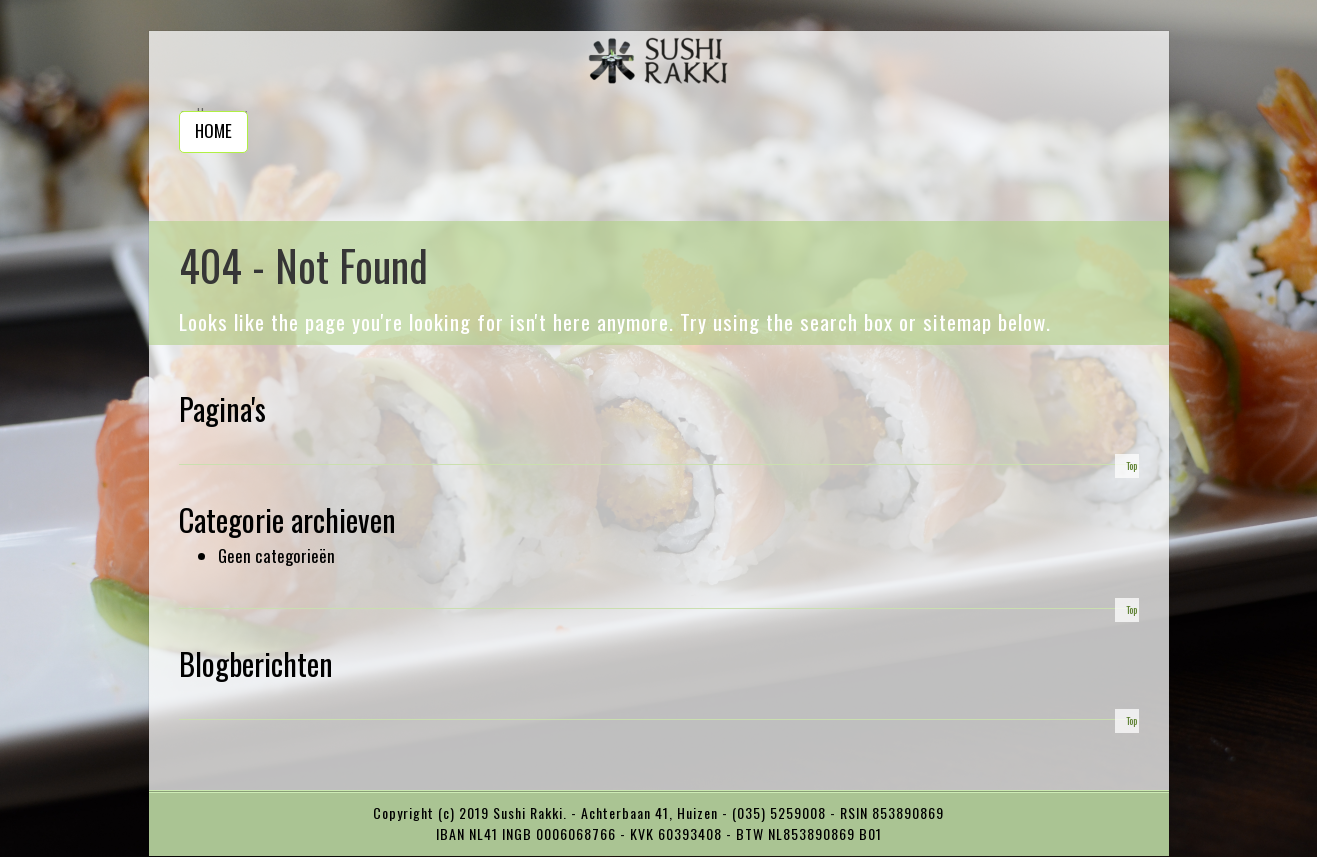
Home (213, 130)
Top (1131, 465)
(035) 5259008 (781, 812)
